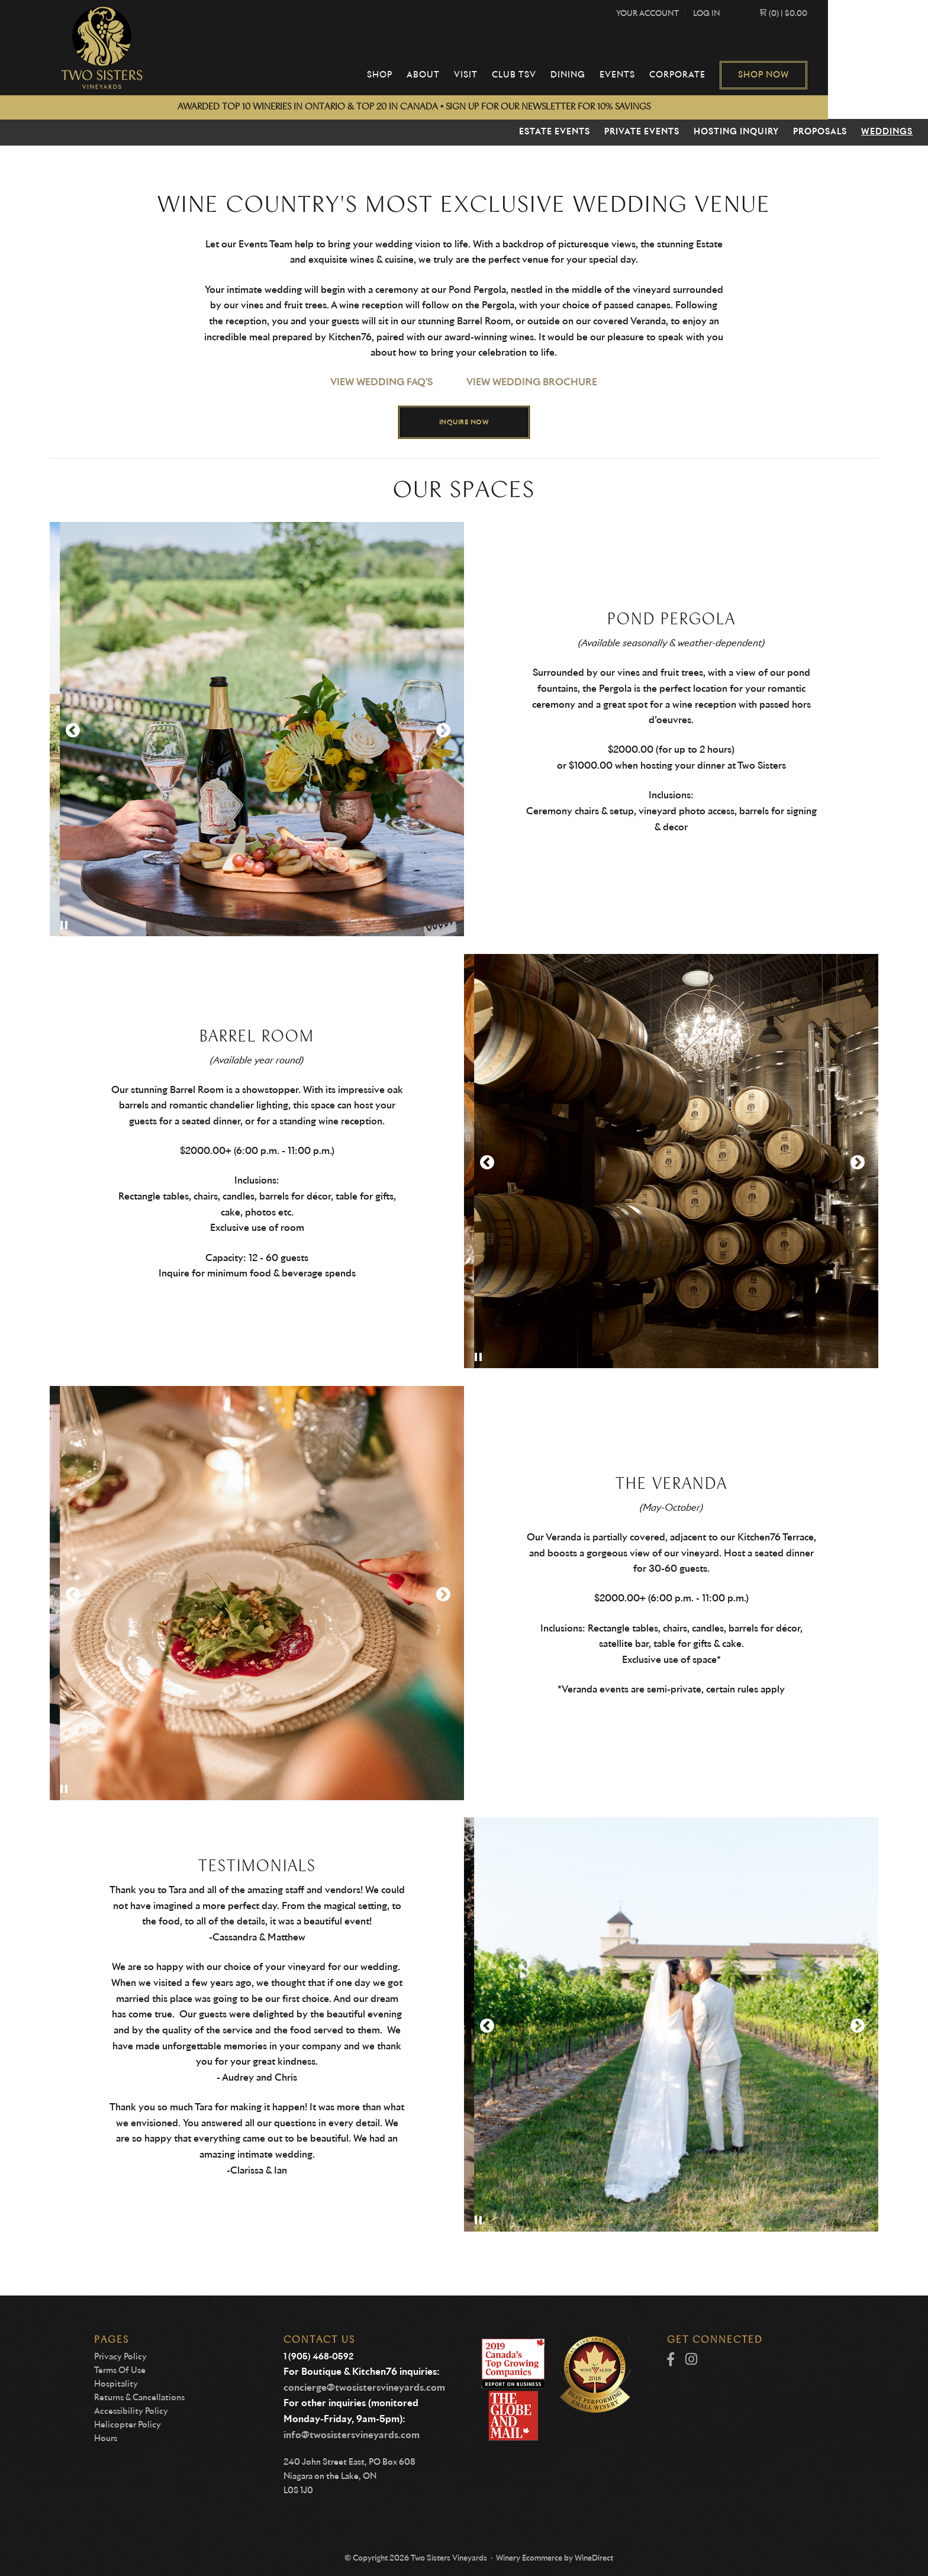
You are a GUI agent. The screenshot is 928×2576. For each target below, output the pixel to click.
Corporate (748, 75)
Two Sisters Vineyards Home (105, 48)
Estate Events (554, 132)
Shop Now (834, 75)
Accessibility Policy (131, 2411)
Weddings (887, 132)
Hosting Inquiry (736, 132)
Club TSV (585, 75)
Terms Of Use (120, 2371)
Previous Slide (72, 731)
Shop (450, 75)
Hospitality (116, 2384)
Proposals (820, 132)
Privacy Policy (120, 2357)
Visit (537, 75)
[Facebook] (670, 2360)
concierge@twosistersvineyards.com (364, 2388)
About (494, 75)
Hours (105, 2439)
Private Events (641, 132)
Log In (777, 14)
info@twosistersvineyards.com (351, 2435)
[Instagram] (691, 2360)
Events (688, 75)
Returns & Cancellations (139, 2398)
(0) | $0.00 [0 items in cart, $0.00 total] (854, 14)
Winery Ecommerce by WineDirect (554, 2558)
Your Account (718, 14)
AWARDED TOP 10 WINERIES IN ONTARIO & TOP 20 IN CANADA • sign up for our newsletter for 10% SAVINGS (464, 107)
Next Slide (442, 731)
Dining (638, 75)
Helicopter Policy (127, 2425)
